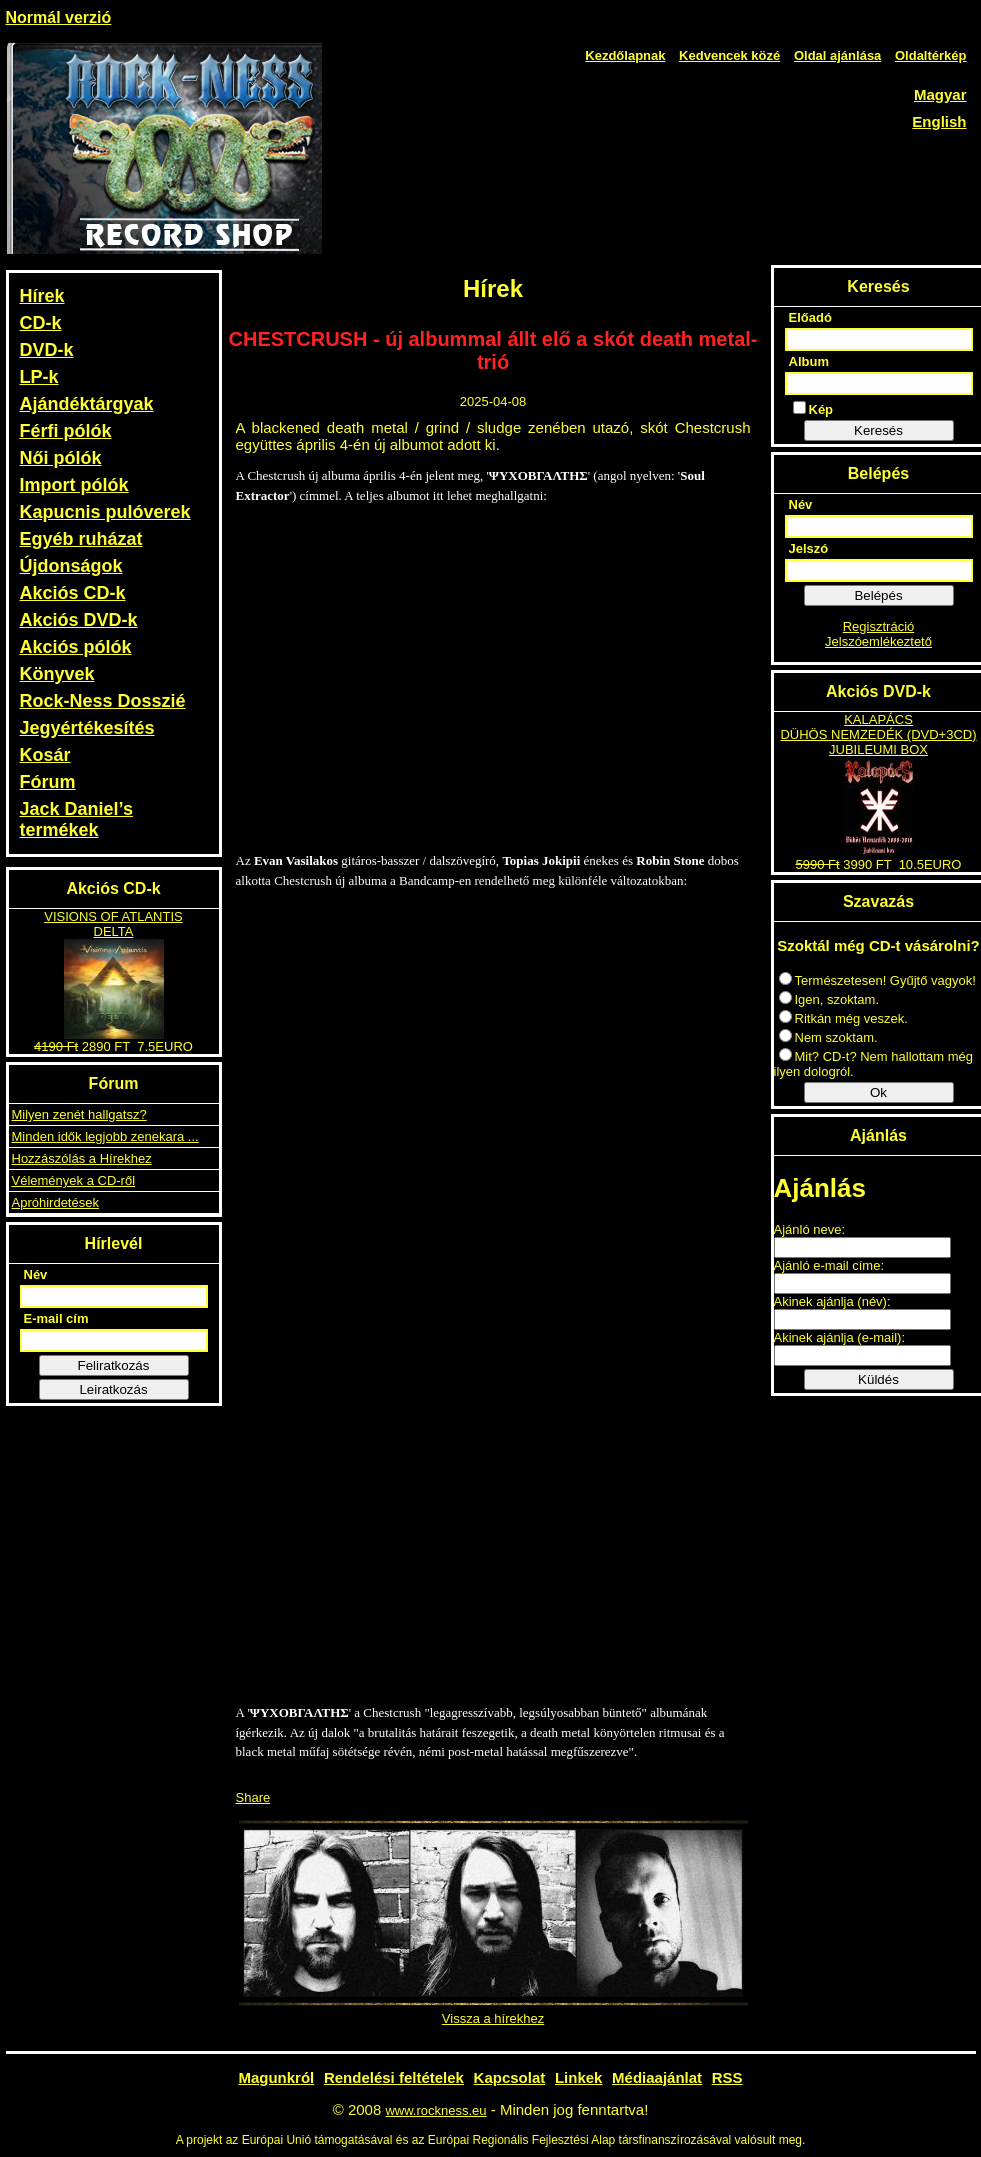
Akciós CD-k (73, 593)
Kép (813, 409)
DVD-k (47, 350)
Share (253, 1797)
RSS (727, 2077)
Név (36, 1274)
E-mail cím (56, 1318)
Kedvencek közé (729, 55)
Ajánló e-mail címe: (829, 1265)
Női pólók (61, 458)
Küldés (878, 1379)
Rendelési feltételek (394, 2077)
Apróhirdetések (55, 1202)
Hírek (42, 296)
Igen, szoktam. (829, 999)
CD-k (41, 323)
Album (809, 361)
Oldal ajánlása (837, 55)
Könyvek (57, 674)
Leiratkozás (113, 1389)
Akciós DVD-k (79, 620)
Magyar (940, 94)
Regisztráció (879, 626)
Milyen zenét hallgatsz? (79, 1114)
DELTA (114, 931)
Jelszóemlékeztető (878, 641)
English (939, 121)
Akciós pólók (76, 647)
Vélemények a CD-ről (74, 1180)
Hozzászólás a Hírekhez (82, 1158)
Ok (878, 1092)
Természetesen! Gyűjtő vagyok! (877, 980)
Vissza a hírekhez (493, 2018)
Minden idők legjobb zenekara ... (105, 1136)
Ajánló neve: (810, 1229)
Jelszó (809, 548)
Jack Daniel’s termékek (76, 819)
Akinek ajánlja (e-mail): (840, 1337)
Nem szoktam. (828, 1037)
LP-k (39, 377)
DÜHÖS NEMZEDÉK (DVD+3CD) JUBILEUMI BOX (878, 742)
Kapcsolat (510, 2077)
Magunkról (276, 2077)
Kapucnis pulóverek (105, 512)
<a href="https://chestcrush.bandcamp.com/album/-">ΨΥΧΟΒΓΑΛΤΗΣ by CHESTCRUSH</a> (493, 1296)
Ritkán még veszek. (843, 1018)
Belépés (878, 595)
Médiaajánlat (657, 2077)
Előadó (810, 317)
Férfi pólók (66, 431)
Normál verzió (59, 17)
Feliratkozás (114, 1365)
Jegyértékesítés (87, 728)
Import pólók (74, 485)
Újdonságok (71, 566)
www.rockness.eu (435, 2110)
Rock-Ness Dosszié (103, 701)
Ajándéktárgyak (87, 404)
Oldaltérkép (931, 55)
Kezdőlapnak (625, 55)
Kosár (45, 755)
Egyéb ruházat (81, 539)
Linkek (579, 2077)
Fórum (48, 782)
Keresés (878, 430)
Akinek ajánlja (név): (832, 1301)
